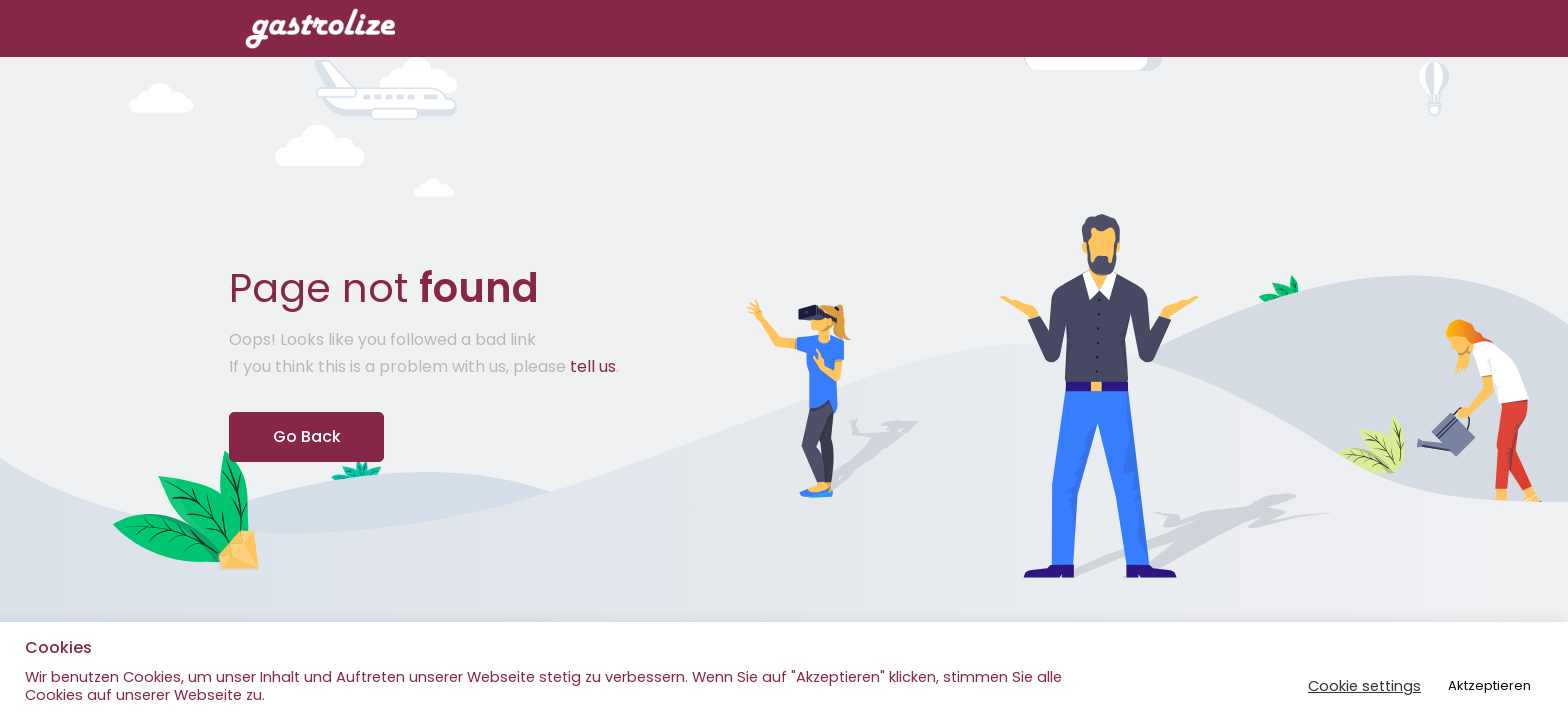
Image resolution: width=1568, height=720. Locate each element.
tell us (593, 366)
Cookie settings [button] (1364, 686)
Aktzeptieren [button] (1489, 685)
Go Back (307, 436)
